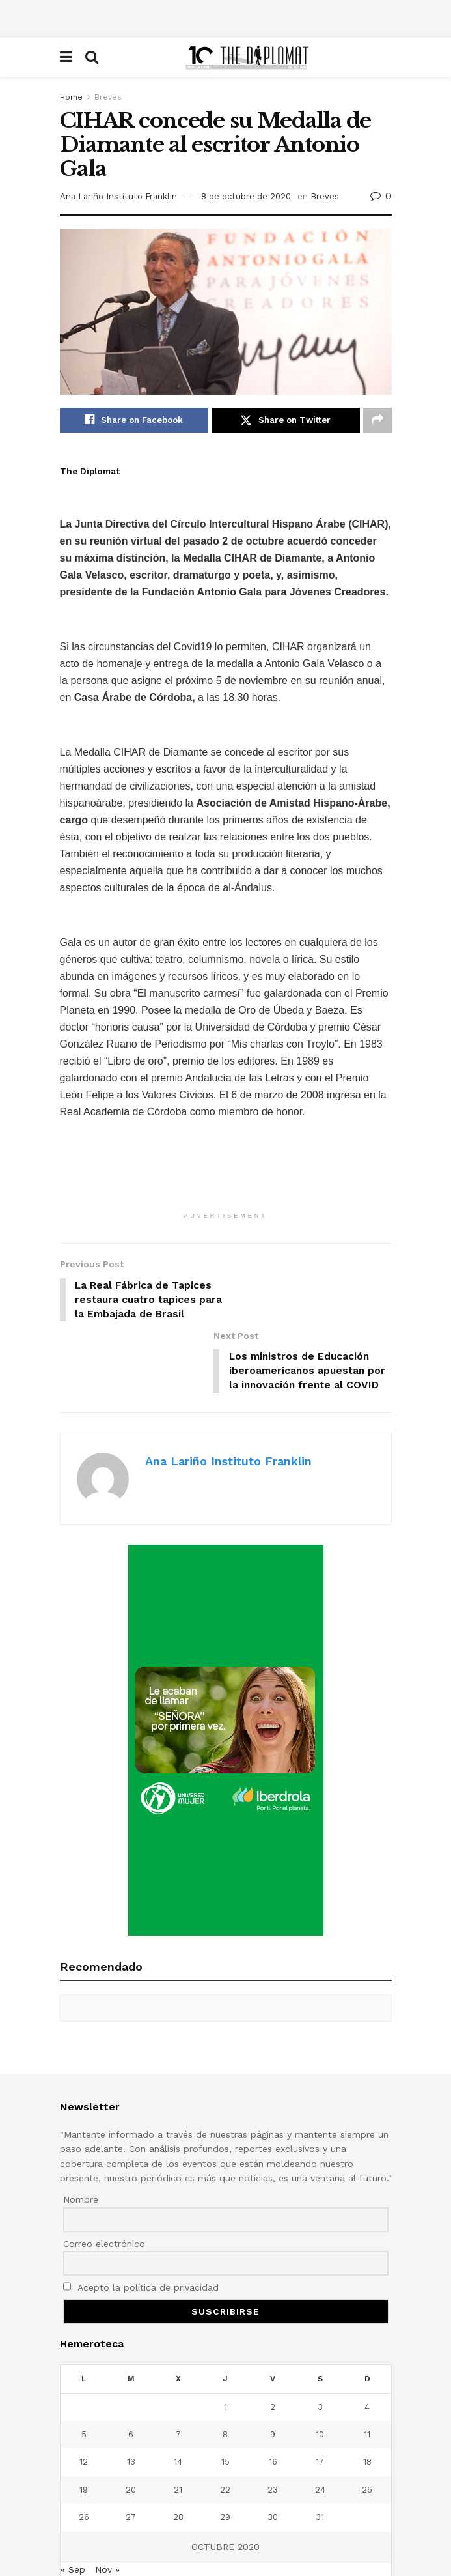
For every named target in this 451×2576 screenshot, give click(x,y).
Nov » (107, 2513)
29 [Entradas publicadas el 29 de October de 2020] (225, 2461)
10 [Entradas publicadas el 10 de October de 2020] (320, 2378)
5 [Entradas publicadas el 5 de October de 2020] (84, 2378)
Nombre (80, 2143)
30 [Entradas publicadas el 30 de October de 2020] (272, 2461)
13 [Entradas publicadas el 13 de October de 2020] (131, 2406)
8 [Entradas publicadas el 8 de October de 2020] (225, 2378)
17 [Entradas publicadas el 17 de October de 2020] (320, 2406)
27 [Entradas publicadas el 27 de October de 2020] (131, 2461)
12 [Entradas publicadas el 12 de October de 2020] (83, 2406)
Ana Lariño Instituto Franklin (118, 196)
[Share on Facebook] (134, 420)
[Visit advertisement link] (226, 1684)
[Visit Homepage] (248, 57)
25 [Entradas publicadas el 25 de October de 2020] (367, 2434)
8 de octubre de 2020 (246, 196)
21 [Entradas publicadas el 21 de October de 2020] (178, 2434)
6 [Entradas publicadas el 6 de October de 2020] (130, 2378)
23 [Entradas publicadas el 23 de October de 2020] (272, 2434)
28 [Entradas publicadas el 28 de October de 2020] (178, 2461)
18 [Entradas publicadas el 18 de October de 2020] (367, 2406)
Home (71, 97)
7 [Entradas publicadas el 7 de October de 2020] (178, 2378)
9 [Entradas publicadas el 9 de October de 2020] (272, 2378)
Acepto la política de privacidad (141, 2231)
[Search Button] (91, 57)
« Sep (73, 2513)
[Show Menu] (66, 57)
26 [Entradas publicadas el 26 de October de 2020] (84, 2461)
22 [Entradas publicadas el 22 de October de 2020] (225, 2434)
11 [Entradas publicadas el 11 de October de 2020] (367, 2378)
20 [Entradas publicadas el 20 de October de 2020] (131, 2434)
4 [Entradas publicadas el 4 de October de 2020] (367, 2351)
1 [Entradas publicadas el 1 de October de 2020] (225, 2351)
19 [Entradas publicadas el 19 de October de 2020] (83, 2434)
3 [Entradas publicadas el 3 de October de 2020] (320, 2351)
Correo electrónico (104, 2187)
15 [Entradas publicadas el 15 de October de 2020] (225, 2406)
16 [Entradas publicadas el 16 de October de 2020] (273, 2406)
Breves (108, 97)
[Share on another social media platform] (377, 420)
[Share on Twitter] (286, 420)
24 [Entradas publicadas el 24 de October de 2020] (320, 2434)
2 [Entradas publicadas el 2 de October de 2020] (272, 2351)
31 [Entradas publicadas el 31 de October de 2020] (320, 2461)
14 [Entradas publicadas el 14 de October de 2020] (178, 2406)
